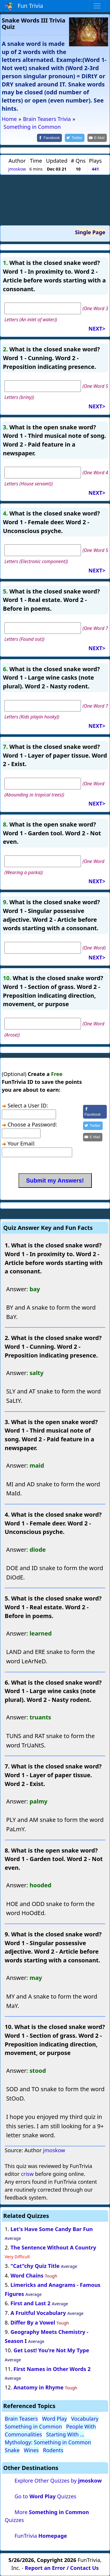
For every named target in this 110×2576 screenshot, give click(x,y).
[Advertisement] (55, 200)
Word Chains (27, 2275)
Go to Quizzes (45, 2496)
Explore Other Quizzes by (57, 2480)
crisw (27, 2173)
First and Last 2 (30, 2303)
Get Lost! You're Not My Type (51, 2350)
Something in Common (33, 2426)
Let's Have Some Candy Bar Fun (52, 2229)
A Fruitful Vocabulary (38, 2312)
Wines (31, 2450)
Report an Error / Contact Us (62, 2567)
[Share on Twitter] (74, 138)
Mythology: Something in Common (48, 2442)
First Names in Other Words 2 (52, 2368)
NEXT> (97, 328)
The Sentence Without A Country (53, 2247)
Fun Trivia (24, 6)
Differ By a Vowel (33, 2322)
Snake (12, 2450)
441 (95, 169)
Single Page (90, 232)
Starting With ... (65, 2434)
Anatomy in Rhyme (38, 2387)
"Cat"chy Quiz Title (35, 2265)
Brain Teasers (21, 2418)
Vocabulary (85, 2418)
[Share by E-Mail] (97, 138)
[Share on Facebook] (49, 138)
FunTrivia (40, 2535)
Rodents (53, 2450)
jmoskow (17, 169)
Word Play (54, 2418)
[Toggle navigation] (97, 6)
